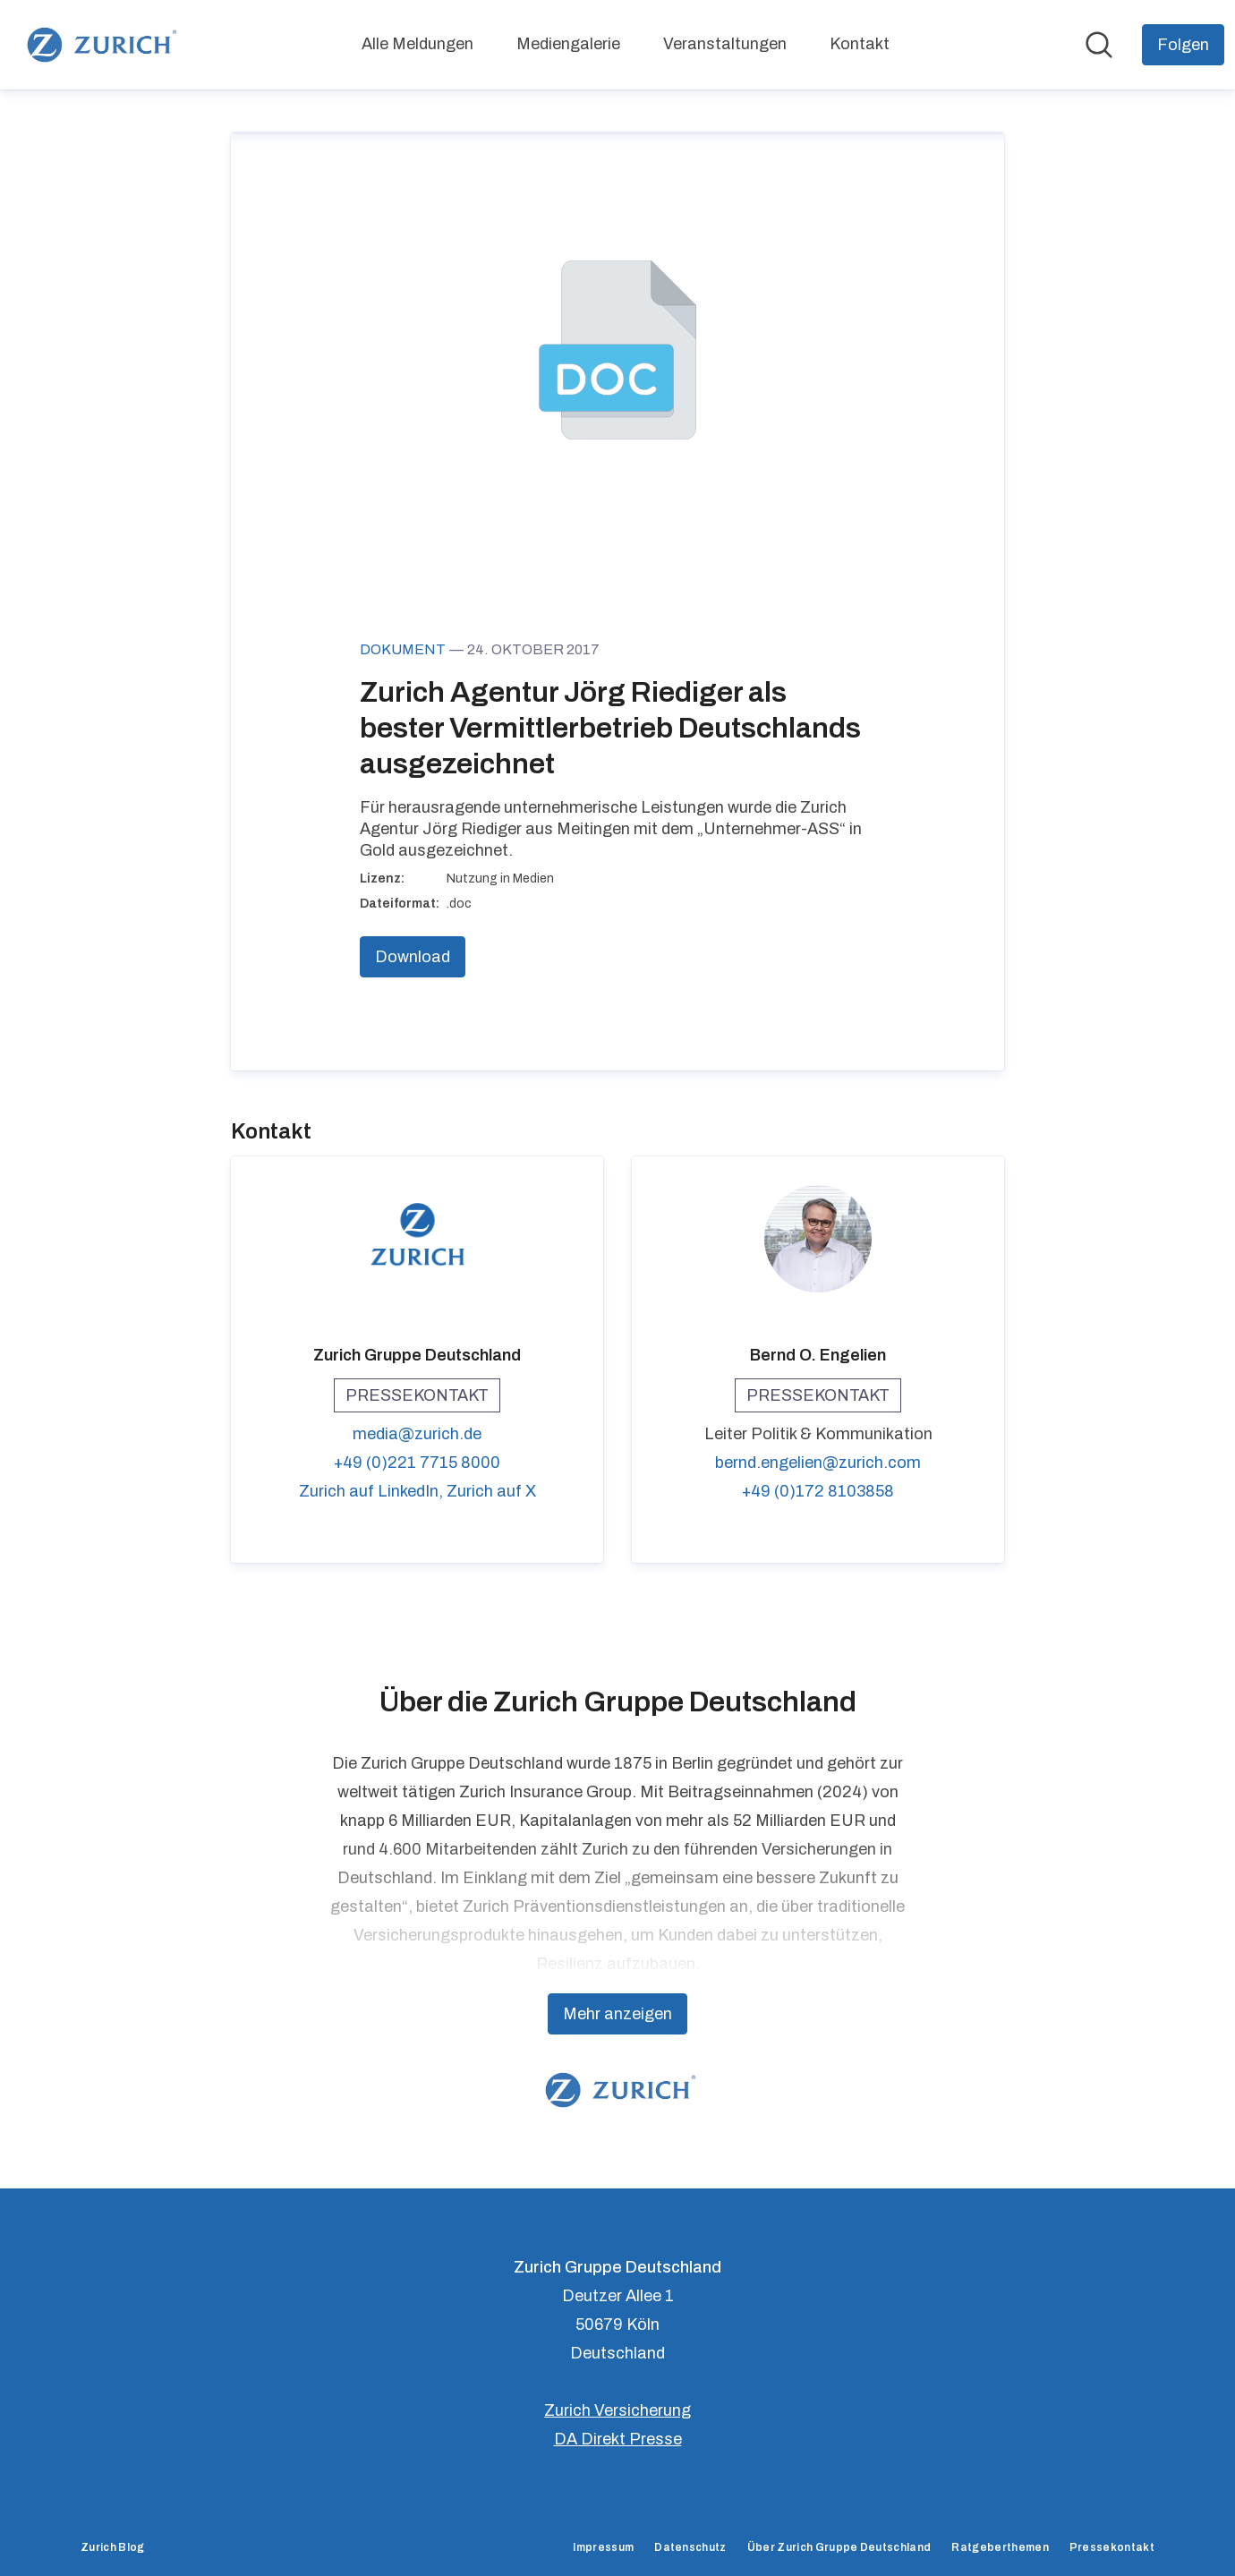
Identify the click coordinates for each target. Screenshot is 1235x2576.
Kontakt (860, 44)
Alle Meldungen (417, 44)
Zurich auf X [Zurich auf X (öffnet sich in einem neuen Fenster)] (491, 1491)
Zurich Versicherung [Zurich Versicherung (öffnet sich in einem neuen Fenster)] (617, 2410)
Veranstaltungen (725, 44)
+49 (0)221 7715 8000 (417, 1462)
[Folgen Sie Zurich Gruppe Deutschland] (1183, 44)
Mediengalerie (568, 44)
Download (412, 957)
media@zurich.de (417, 1434)
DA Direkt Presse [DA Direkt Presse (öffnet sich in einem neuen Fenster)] (618, 2439)
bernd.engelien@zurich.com (818, 1462)
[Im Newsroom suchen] (1099, 44)
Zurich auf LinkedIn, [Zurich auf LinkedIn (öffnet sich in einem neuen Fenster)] (373, 1491)
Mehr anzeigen (617, 2014)
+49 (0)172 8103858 (818, 1491)
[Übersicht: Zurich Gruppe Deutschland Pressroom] (99, 45)
